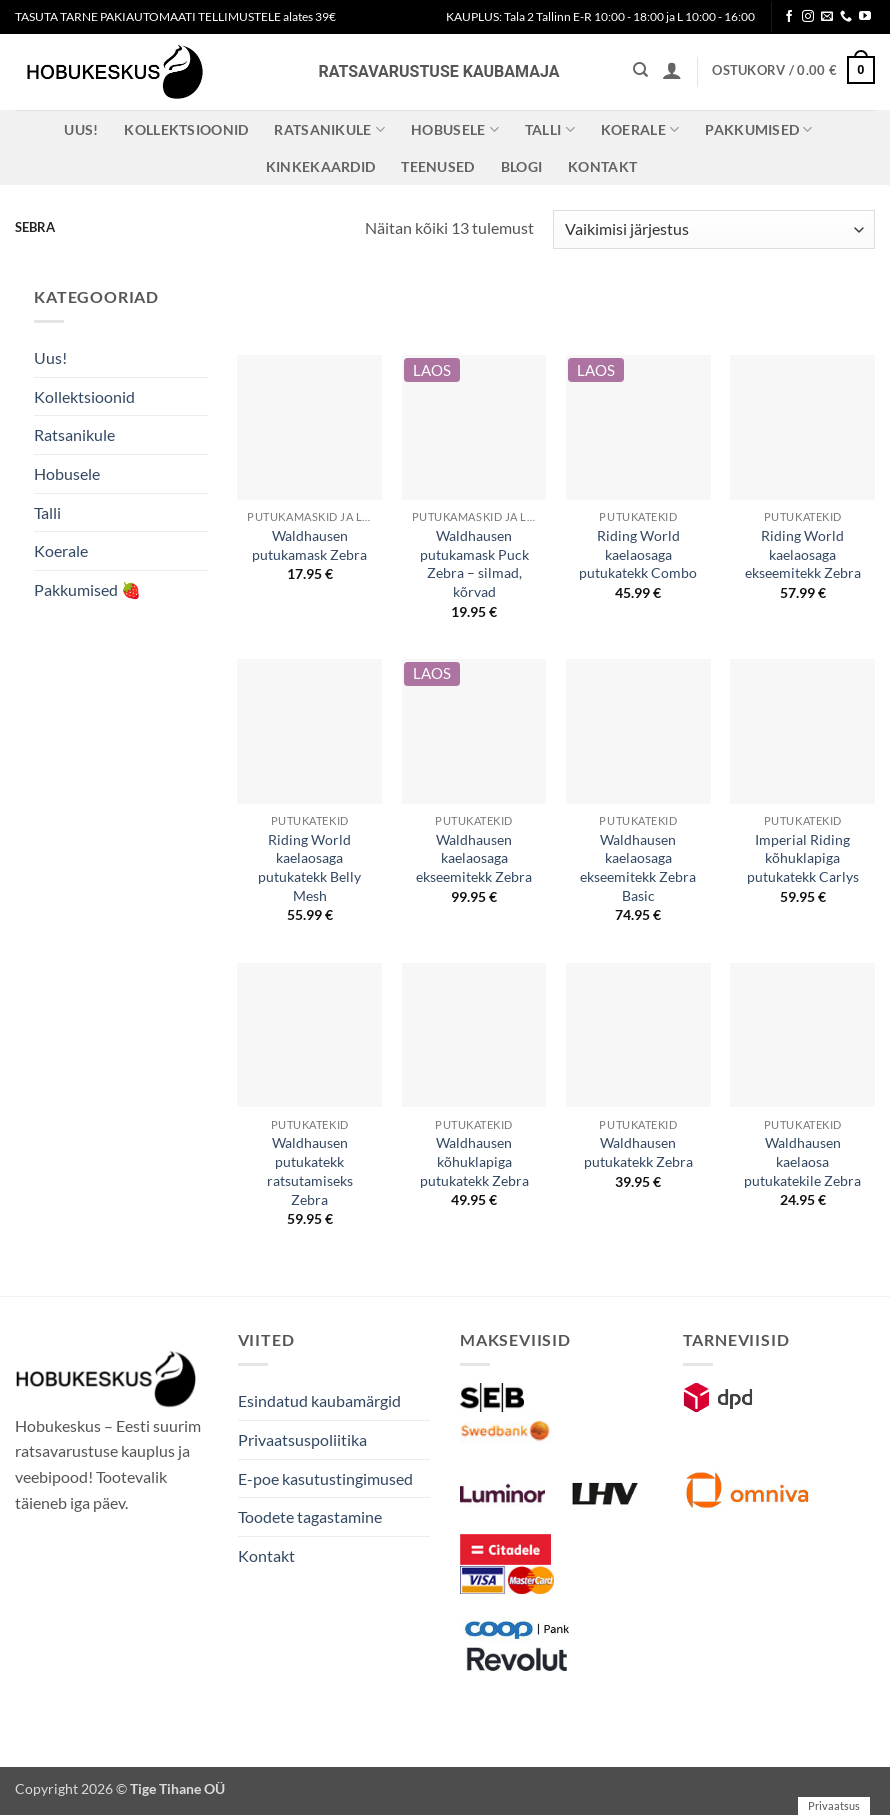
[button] (672, 70)
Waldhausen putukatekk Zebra (638, 1152)
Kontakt (602, 166)
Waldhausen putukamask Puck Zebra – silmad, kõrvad (474, 563)
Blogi (521, 166)
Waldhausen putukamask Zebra (309, 545)
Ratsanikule (329, 129)
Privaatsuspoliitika (302, 1439)
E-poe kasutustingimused (325, 1478)
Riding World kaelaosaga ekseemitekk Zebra (803, 554)
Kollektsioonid (186, 129)
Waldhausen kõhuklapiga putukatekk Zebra (474, 1161)
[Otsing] (640, 70)
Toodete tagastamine (310, 1516)
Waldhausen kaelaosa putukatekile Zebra (802, 1161)
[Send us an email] (827, 17)
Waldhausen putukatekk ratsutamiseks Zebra (310, 1170)
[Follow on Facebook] (789, 17)
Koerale (640, 129)
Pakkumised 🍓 (87, 589)
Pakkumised (758, 129)
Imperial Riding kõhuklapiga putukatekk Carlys (803, 858)
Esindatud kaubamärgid (319, 1400)
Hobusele (455, 129)
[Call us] (846, 17)
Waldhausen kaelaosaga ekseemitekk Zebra (474, 858)
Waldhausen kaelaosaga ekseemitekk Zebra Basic (638, 867)
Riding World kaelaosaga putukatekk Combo (638, 554)
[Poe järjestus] (714, 229)
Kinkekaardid (320, 166)
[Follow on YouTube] (865, 17)
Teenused (437, 166)
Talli (550, 129)
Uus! (81, 129)
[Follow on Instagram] (808, 17)
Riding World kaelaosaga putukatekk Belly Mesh (309, 867)
